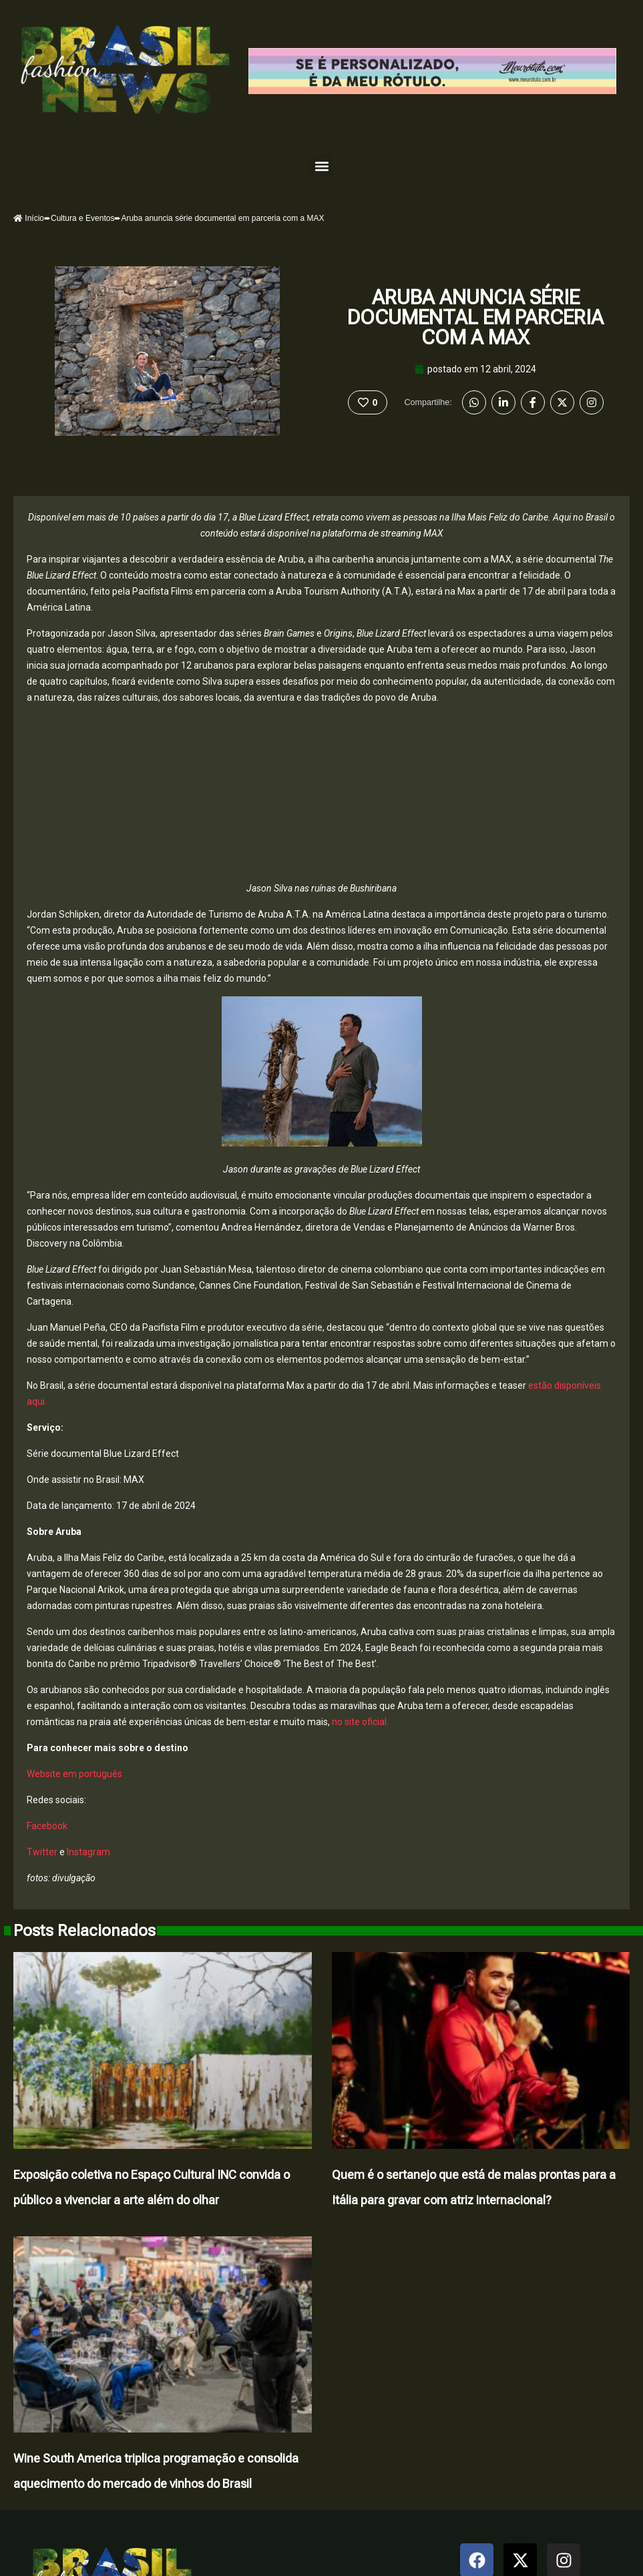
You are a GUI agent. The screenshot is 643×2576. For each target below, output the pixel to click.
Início (28, 218)
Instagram (87, 1852)
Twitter (42, 1852)
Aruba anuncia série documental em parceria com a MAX (475, 317)
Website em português (74, 1773)
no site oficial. (360, 1721)
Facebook (47, 1826)
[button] (321, 166)
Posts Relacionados (84, 1930)
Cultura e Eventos (82, 218)
